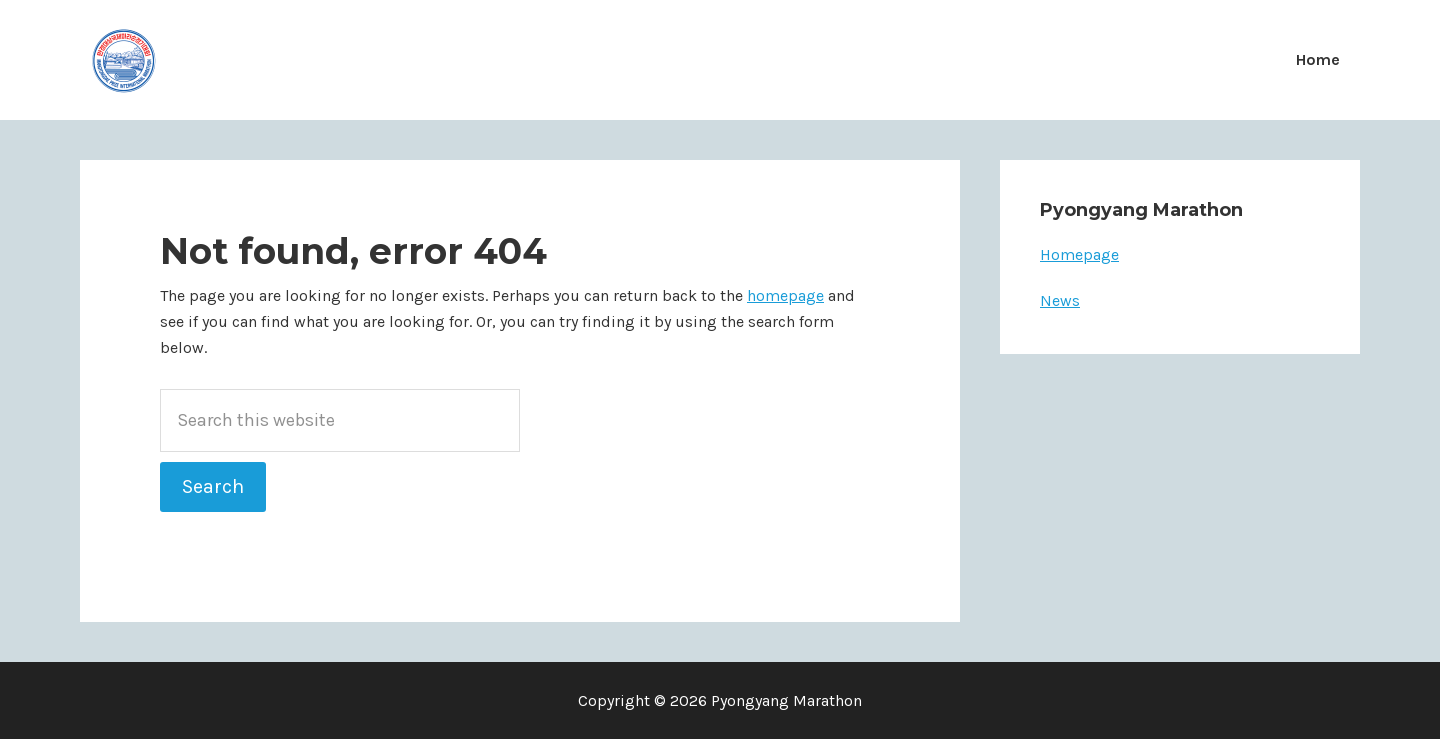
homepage (785, 295)
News (1060, 300)
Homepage (1079, 254)
